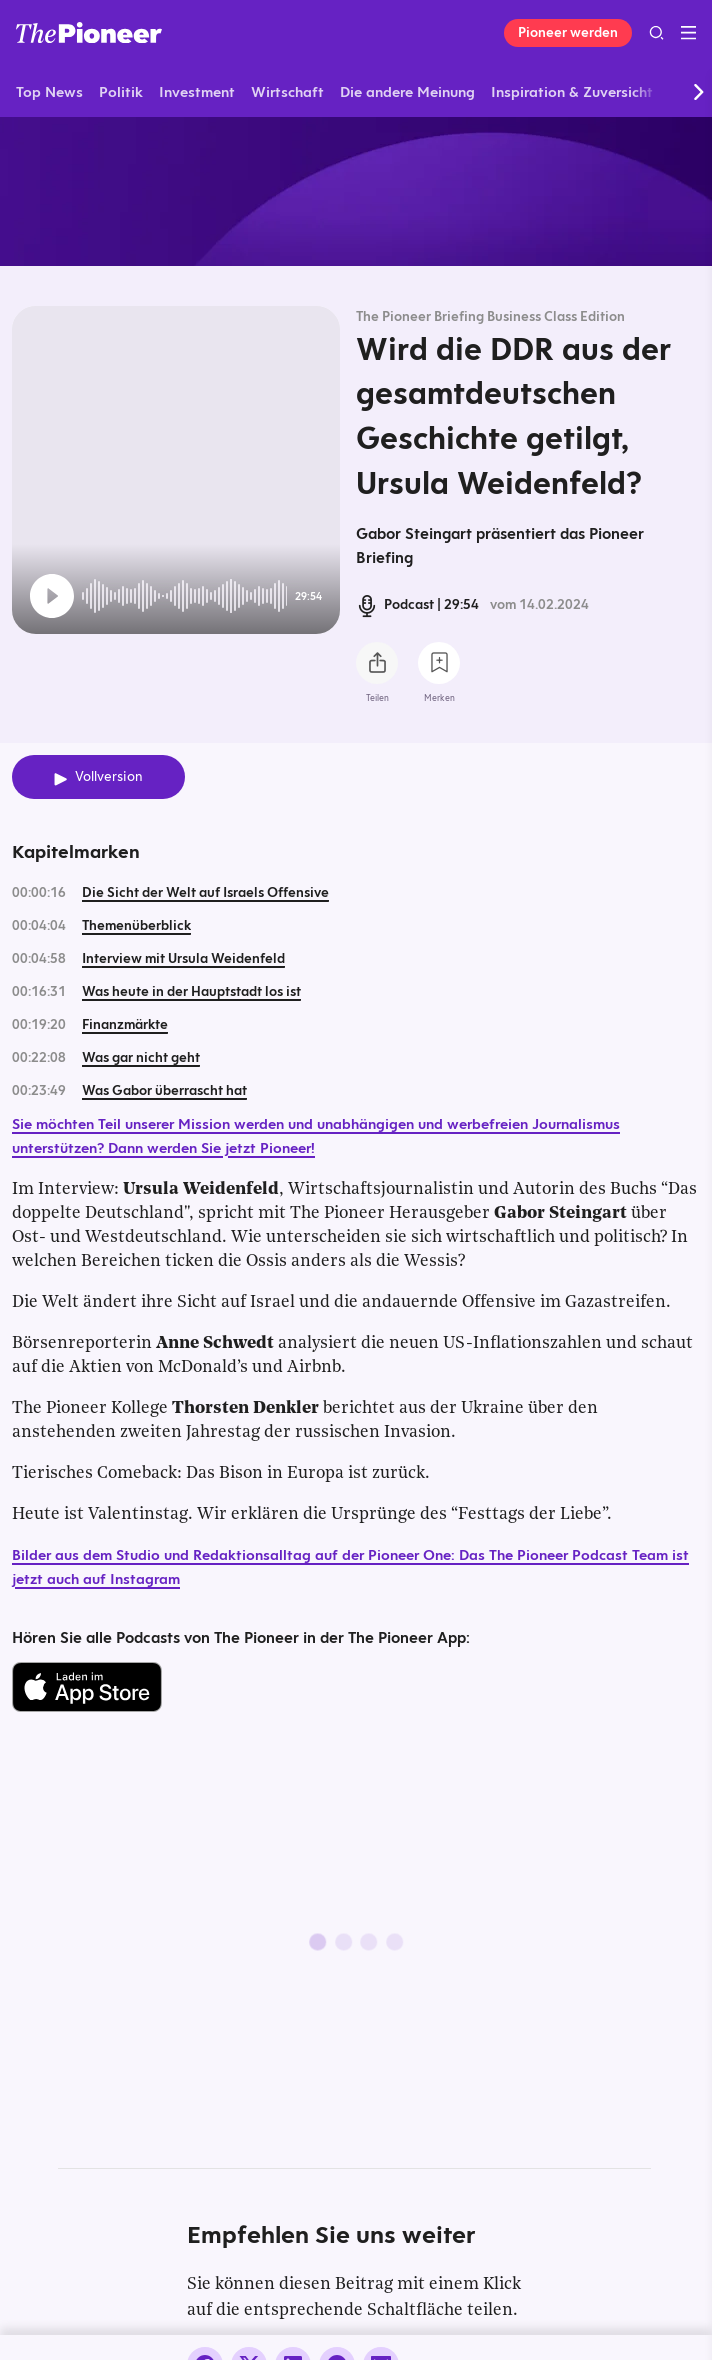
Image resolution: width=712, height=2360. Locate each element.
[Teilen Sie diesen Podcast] (377, 663)
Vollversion (109, 776)
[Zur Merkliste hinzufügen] (439, 663)
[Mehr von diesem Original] (355, 191)
